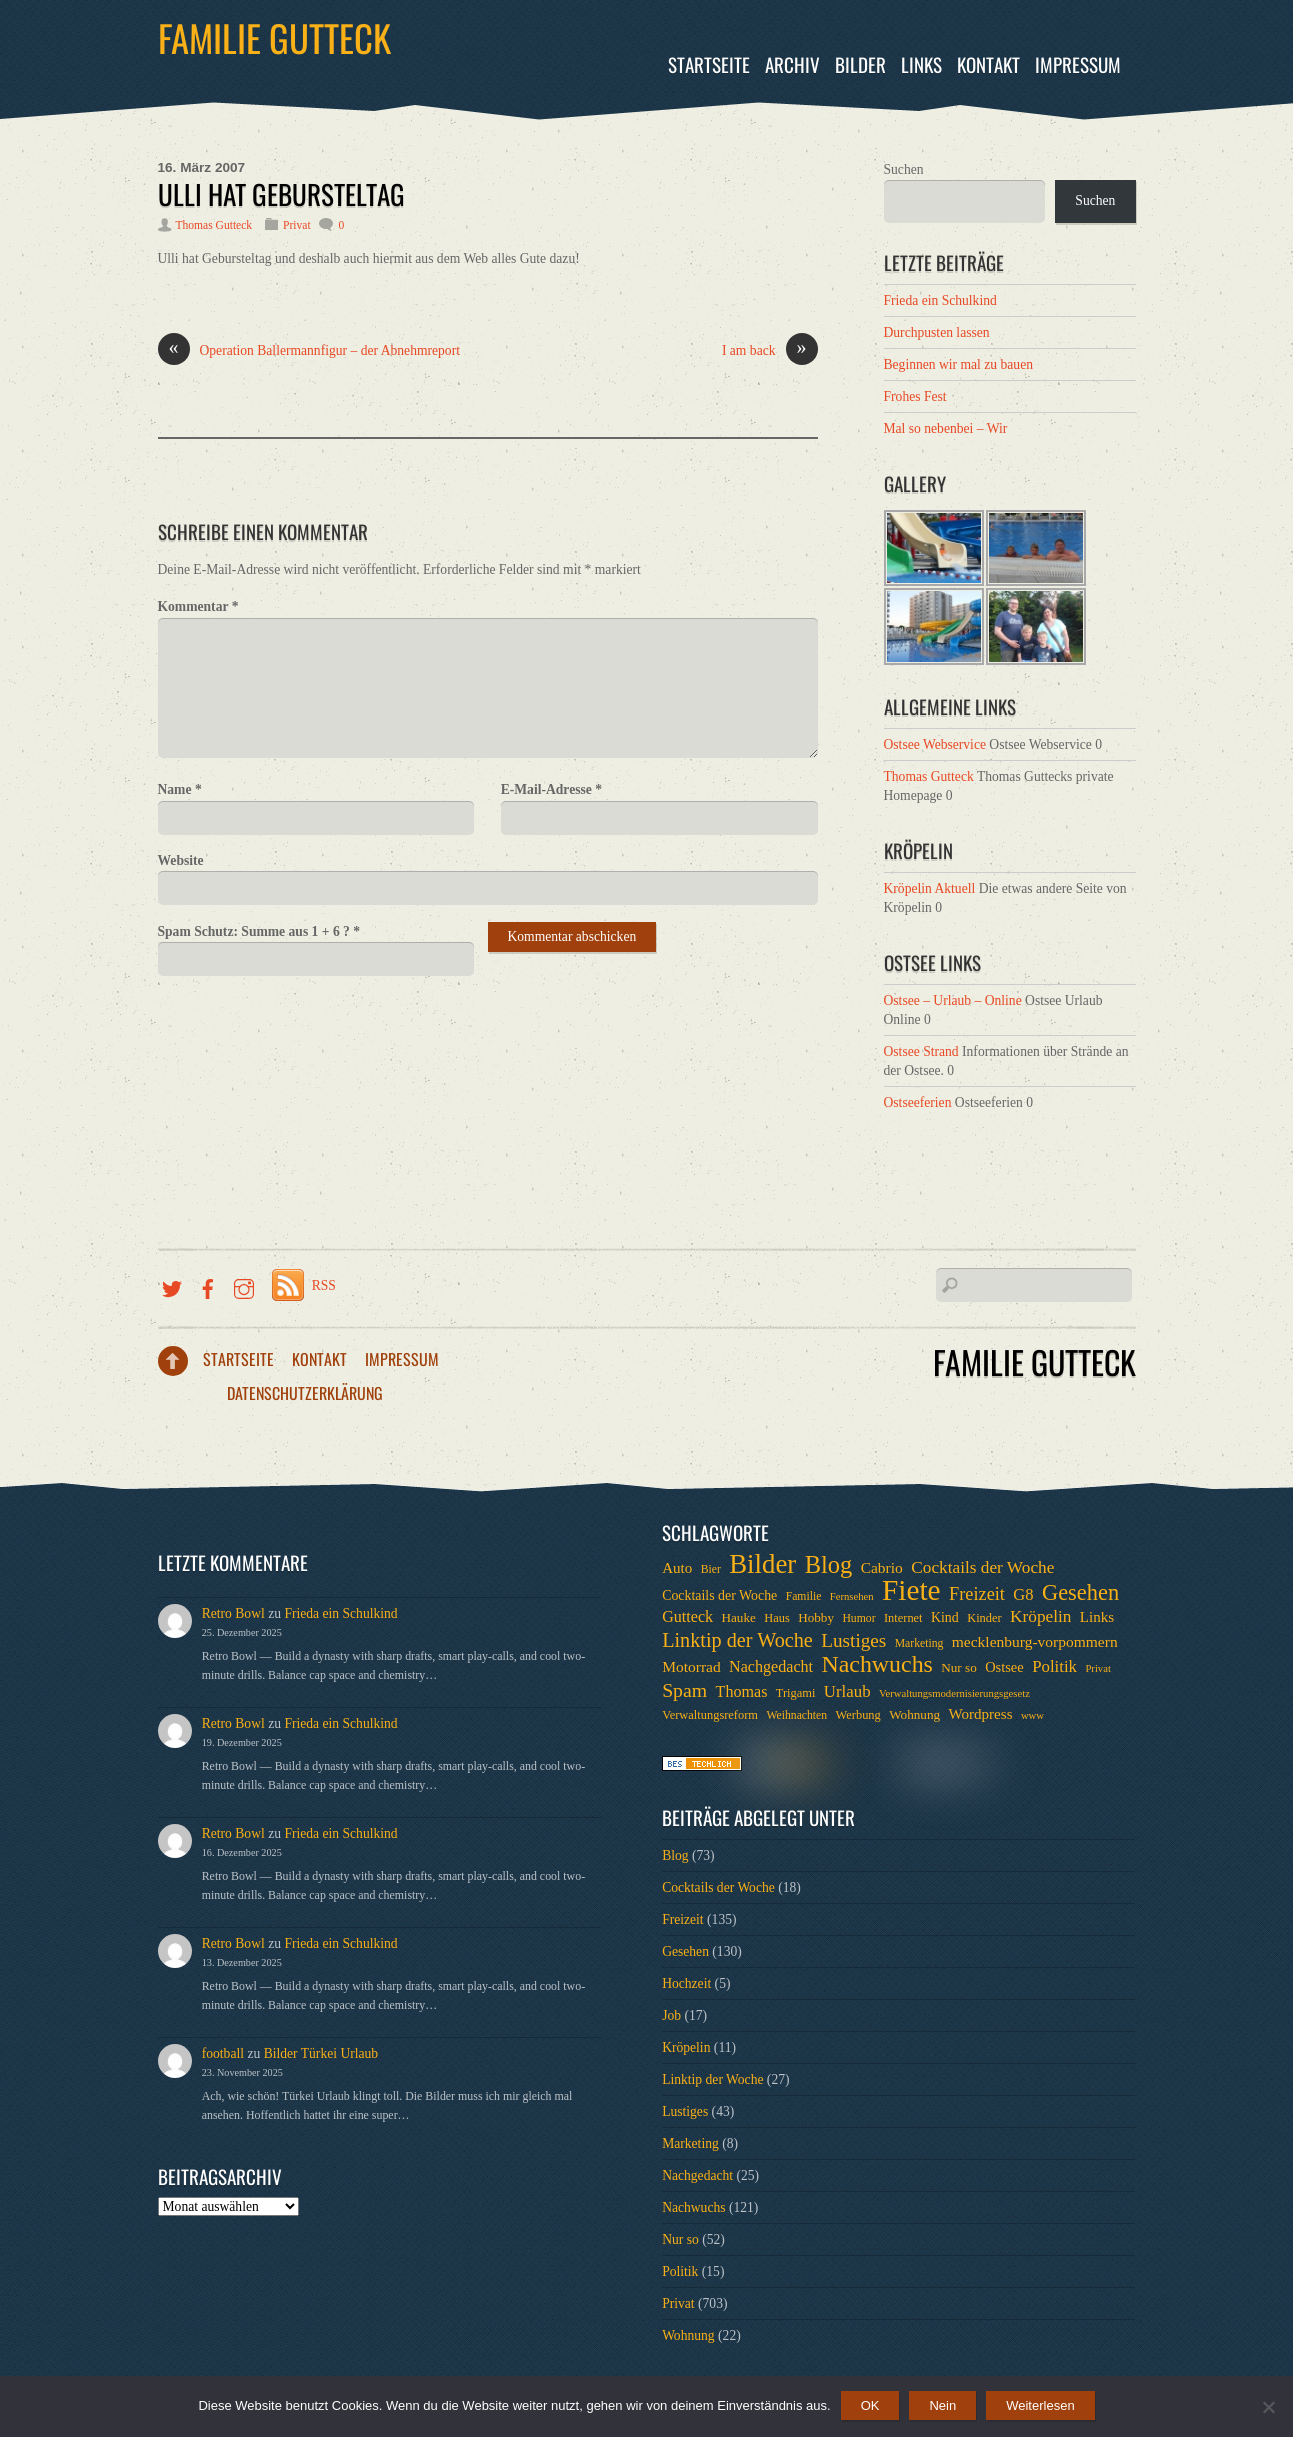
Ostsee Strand (921, 1051)
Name (180, 789)
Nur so (680, 2239)
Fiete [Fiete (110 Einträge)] (911, 1590)
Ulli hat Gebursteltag (281, 194)
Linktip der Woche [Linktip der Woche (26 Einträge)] (737, 1640)
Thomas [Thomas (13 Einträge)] (742, 1691)
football (223, 2053)
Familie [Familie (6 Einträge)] (804, 1596)
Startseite (709, 64)
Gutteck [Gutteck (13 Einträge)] (687, 1616)
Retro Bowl (233, 1613)
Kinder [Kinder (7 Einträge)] (984, 1618)
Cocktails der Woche (718, 1887)
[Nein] (1268, 2407)
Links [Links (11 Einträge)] (1097, 1617)
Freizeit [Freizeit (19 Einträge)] (977, 1594)
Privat (297, 225)
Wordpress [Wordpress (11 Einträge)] (980, 1714)
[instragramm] (244, 1285)
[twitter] (172, 1285)
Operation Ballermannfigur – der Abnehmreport (309, 351)
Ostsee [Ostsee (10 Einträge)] (1004, 1667)
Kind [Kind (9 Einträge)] (945, 1617)
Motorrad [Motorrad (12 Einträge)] (691, 1666)
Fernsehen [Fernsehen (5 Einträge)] (852, 1596)
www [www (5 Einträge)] (1032, 1715)
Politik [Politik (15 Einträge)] (1054, 1666)
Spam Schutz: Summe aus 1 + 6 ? (259, 931)
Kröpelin (686, 2047)
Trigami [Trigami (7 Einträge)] (796, 1693)
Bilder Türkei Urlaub (321, 2053)
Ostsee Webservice (935, 744)
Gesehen (685, 1951)
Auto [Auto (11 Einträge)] (677, 1568)
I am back (770, 351)
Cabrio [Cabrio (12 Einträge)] (882, 1567)
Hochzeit (686, 1983)
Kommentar (198, 606)
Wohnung (688, 2335)
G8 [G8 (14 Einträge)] (1023, 1594)
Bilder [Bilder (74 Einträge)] (762, 1564)
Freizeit (683, 1919)
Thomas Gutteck (214, 225)
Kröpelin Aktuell (930, 888)
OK (870, 2405)
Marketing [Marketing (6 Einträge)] (919, 1643)
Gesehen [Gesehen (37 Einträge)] (1080, 1593)
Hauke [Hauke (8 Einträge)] (738, 1617)
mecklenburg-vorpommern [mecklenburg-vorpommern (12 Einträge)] (1035, 1641)
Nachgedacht (697, 2175)
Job (671, 2015)
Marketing (690, 2143)
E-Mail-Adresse (551, 789)
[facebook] (208, 1285)
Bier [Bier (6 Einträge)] (711, 1569)
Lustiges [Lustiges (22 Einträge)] (853, 1641)
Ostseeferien (918, 1102)
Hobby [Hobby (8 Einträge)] (816, 1617)
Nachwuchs (693, 2207)
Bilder (860, 64)
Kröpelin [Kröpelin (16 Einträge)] (1040, 1616)
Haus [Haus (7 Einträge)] (777, 1618)
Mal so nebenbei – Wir (946, 428)
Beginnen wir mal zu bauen (959, 364)
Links (921, 64)
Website (181, 860)
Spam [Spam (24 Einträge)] (684, 1690)
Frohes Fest (915, 396)
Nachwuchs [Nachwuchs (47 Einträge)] (876, 1664)
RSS (324, 1285)
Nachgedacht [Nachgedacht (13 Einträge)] (771, 1666)
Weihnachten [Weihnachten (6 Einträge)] (796, 1715)
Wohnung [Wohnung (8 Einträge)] (914, 1714)
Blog (675, 1855)
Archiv (792, 64)
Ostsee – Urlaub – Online (953, 1000)
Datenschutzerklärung (305, 1393)
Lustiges (685, 2111)
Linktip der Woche (712, 2079)
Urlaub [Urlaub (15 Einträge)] (847, 1691)
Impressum (1078, 64)
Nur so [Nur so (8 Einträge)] (958, 1667)
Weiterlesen (1040, 2405)
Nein (942, 2405)
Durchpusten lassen (937, 332)
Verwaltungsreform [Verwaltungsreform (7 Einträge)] (710, 1715)
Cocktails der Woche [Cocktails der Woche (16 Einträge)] (982, 1567)
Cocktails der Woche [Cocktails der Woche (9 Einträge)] (719, 1595)
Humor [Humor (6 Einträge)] (858, 1618)
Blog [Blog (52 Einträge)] (829, 1565)
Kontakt (988, 64)
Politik (680, 2271)
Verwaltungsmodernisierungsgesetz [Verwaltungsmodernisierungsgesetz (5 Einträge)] (954, 1693)
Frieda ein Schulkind (940, 300)
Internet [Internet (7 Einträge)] (903, 1618)
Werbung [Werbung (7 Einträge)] (858, 1715)
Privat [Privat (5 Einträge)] (1097, 1668)
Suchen (904, 169)
